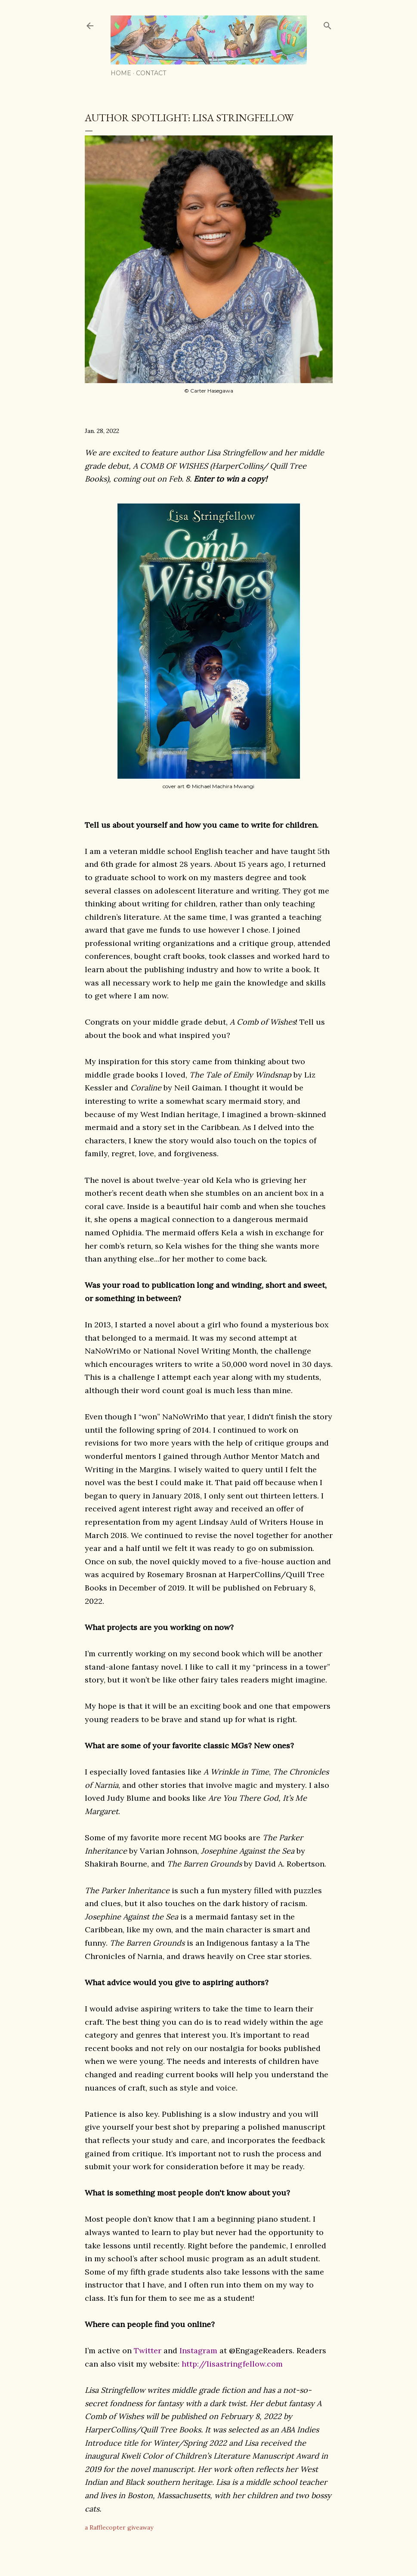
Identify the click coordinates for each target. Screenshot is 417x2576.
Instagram (198, 2350)
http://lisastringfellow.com (232, 2364)
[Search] (327, 23)
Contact (151, 73)
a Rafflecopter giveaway (119, 2527)
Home (121, 73)
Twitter (147, 2350)
